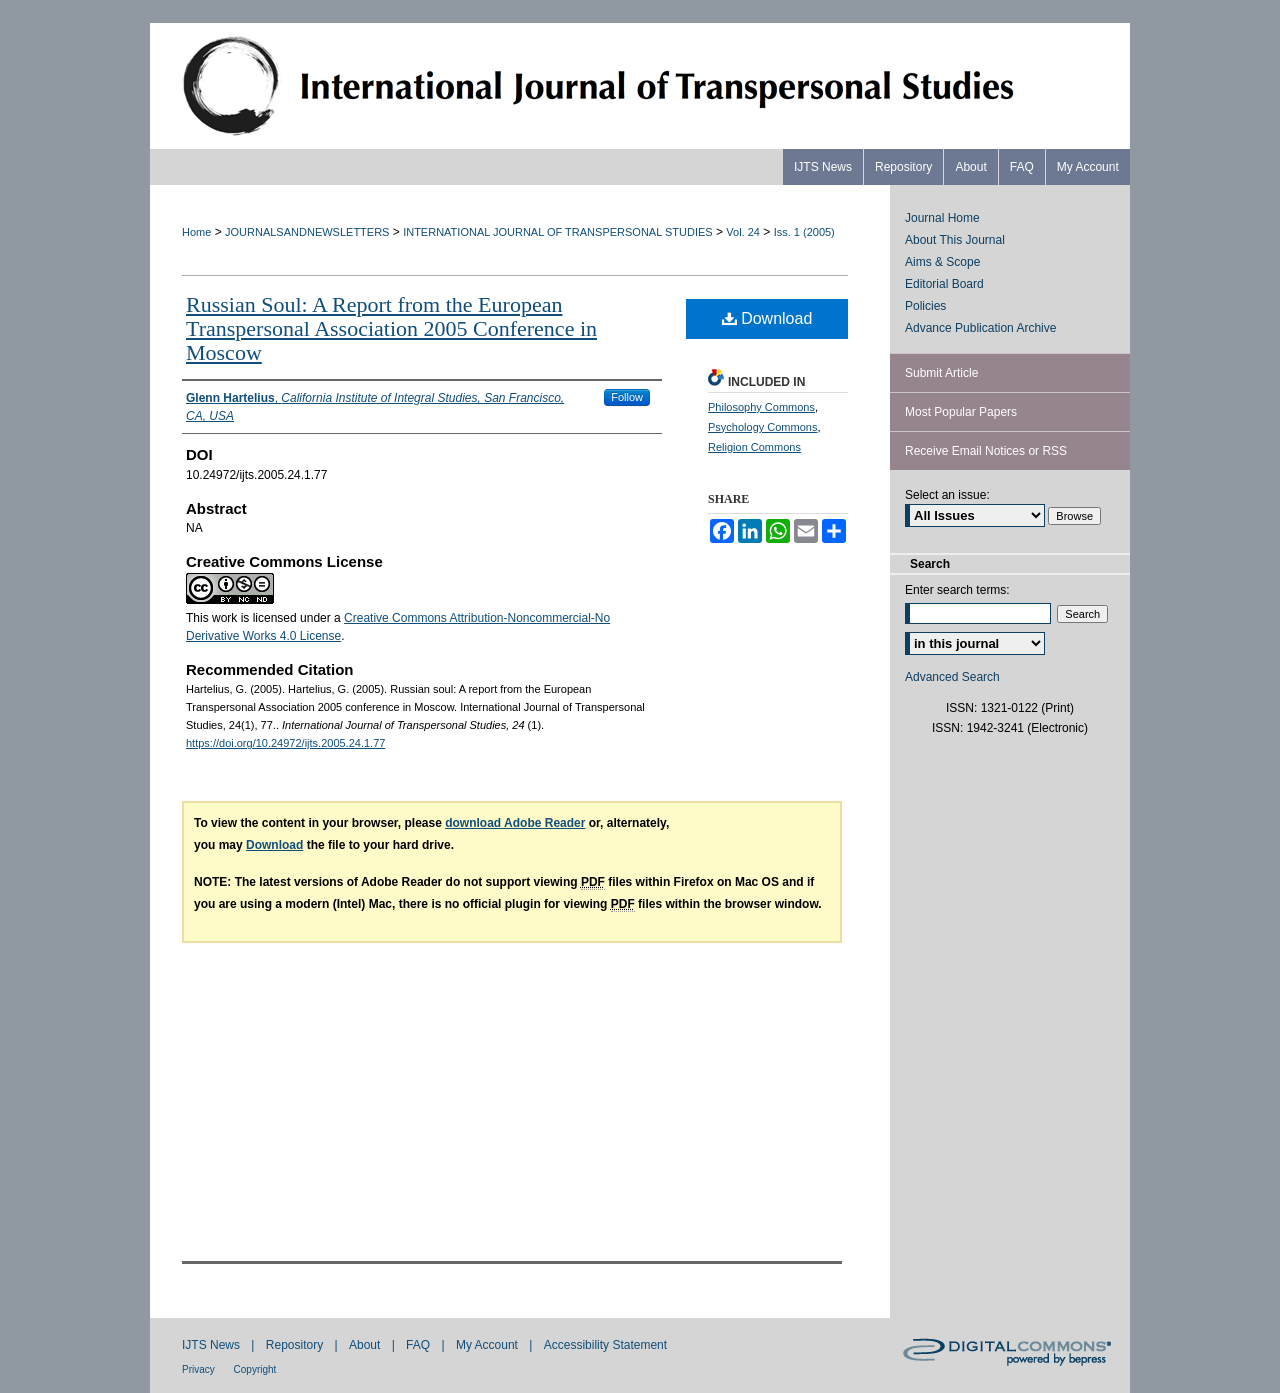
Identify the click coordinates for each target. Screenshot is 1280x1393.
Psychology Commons (762, 427)
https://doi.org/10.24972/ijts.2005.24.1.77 (285, 743)
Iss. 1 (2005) (804, 232)
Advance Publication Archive (980, 328)
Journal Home (942, 218)
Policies (925, 306)
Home (196, 232)
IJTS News (212, 1345)
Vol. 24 (743, 232)
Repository (296, 1345)
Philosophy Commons (761, 407)
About (366, 1345)
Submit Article (941, 373)
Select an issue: (947, 495)
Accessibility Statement (605, 1345)
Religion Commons (754, 447)
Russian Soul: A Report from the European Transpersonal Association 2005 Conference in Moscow (391, 328)
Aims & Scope (942, 262)
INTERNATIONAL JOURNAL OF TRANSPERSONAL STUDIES (557, 232)
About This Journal (955, 240)
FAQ (419, 1345)
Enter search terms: (957, 590)
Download (767, 318)
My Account (488, 1345)
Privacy (200, 1369)
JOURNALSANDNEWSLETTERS (307, 232)
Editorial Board (944, 284)
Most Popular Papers (961, 412)
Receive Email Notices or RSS (986, 451)
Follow (627, 397)
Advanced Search (952, 677)
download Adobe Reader (515, 823)
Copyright (255, 1369)
